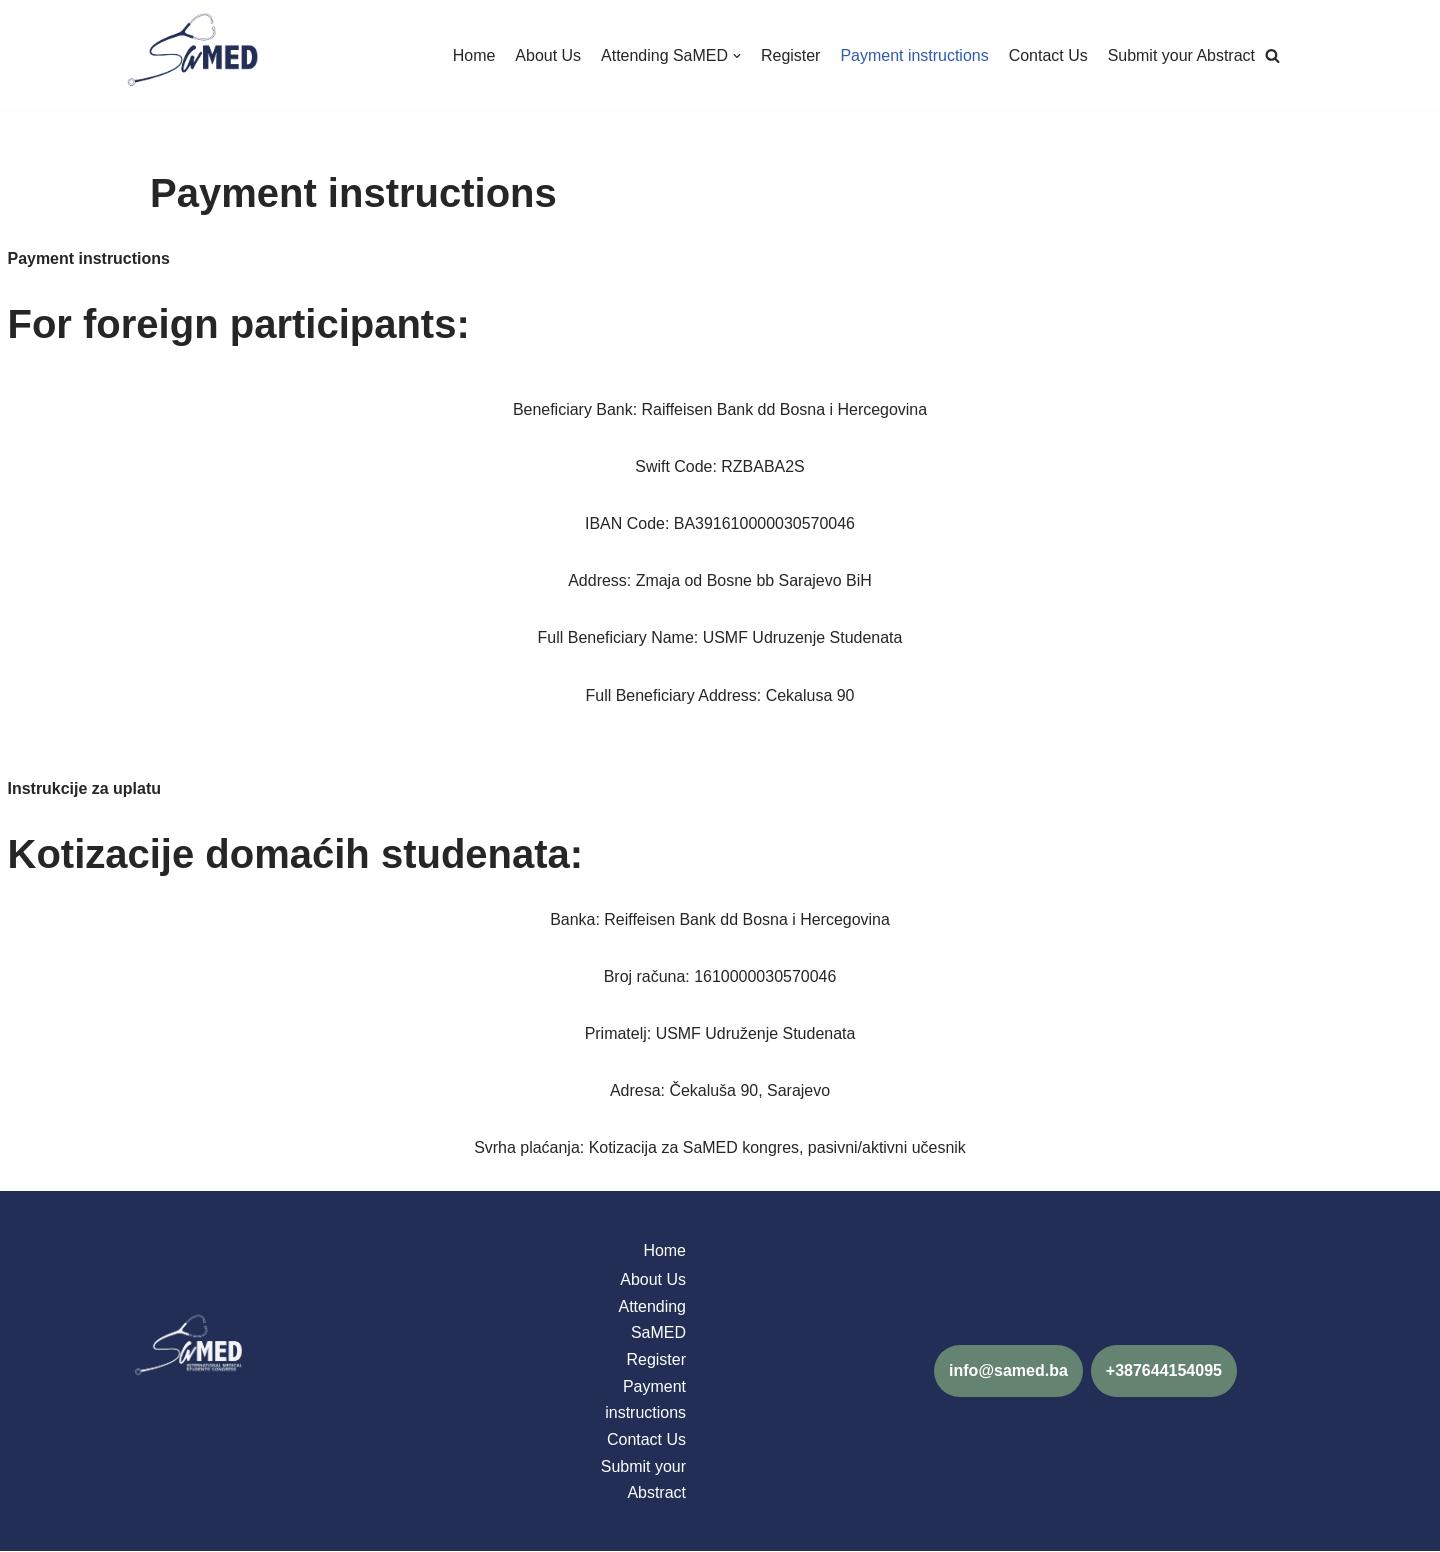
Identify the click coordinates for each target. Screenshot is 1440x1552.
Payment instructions (914, 55)
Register (790, 55)
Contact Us (1047, 55)
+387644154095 (1164, 1371)
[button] (1272, 55)
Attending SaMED (652, 1320)
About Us (547, 55)
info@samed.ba (1008, 1371)
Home (472, 55)
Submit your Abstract (1181, 55)
